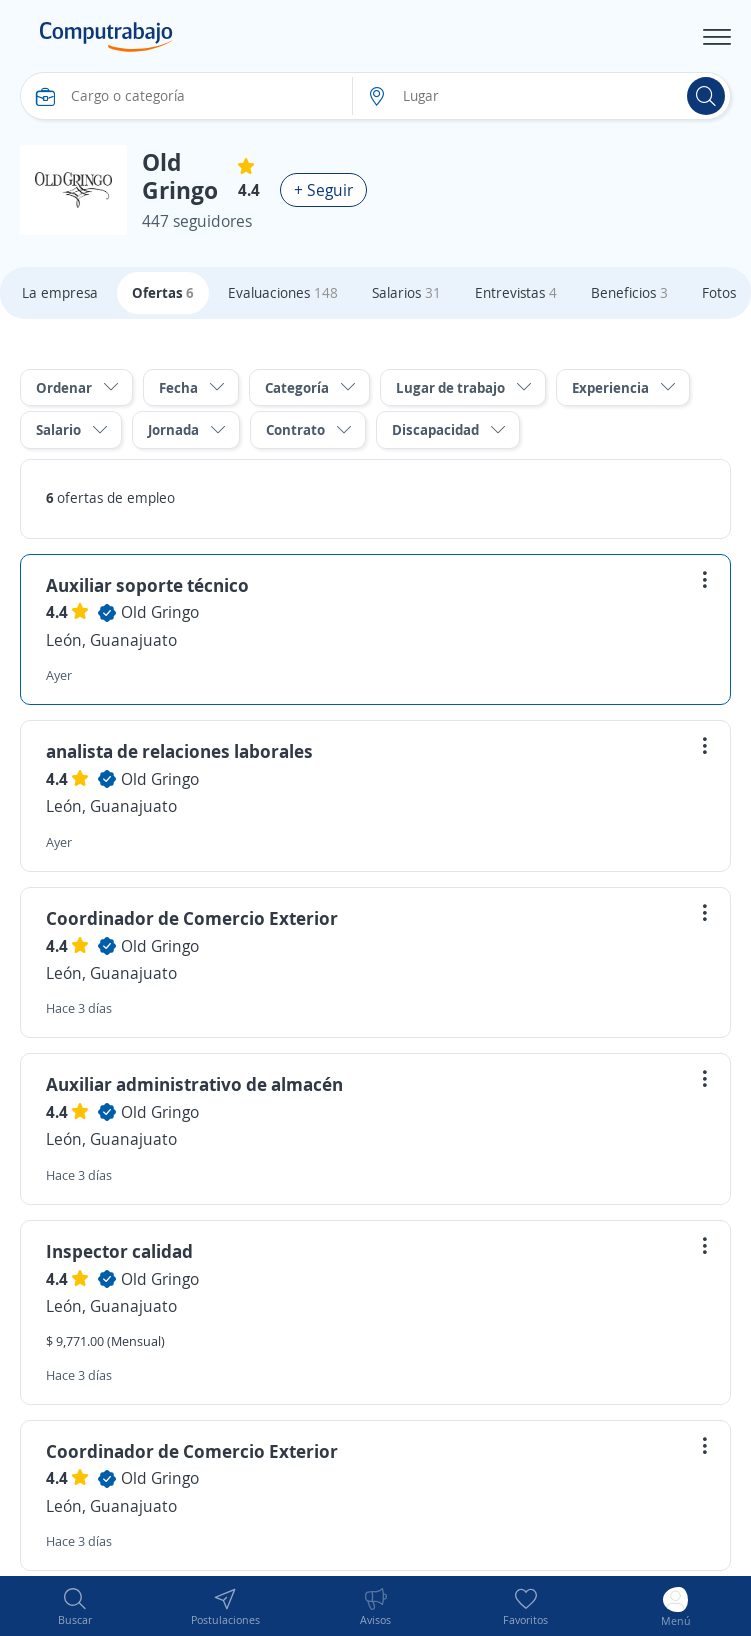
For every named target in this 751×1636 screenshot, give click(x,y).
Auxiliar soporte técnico (147, 585)
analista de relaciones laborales (179, 751)
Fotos (719, 292)
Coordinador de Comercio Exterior (192, 918)
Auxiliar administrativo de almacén (194, 1084)
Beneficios (629, 292)
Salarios (406, 292)
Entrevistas (516, 292)
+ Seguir (323, 190)
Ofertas (163, 292)
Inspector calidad (119, 1251)
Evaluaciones (283, 292)
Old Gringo (160, 612)
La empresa (60, 292)
